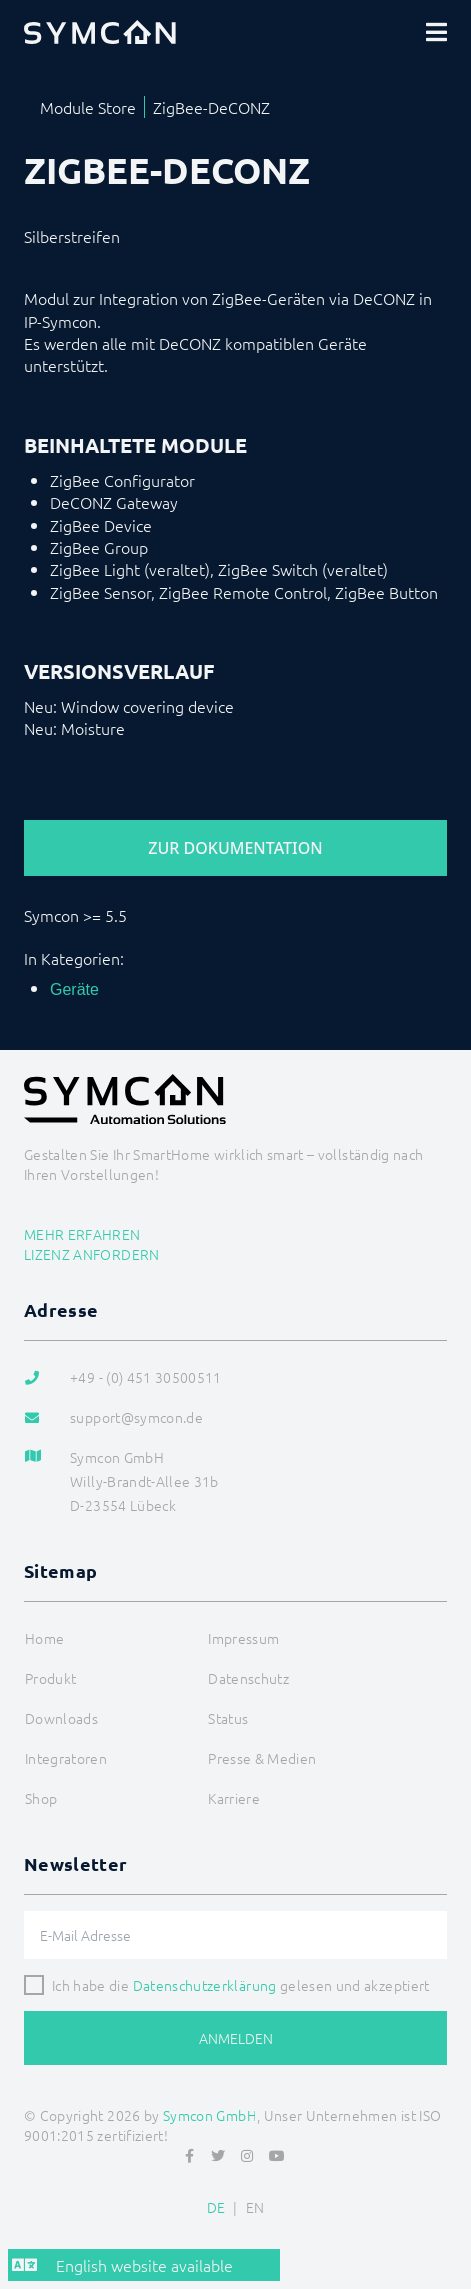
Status (228, 1718)
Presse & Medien (262, 1758)
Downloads (61, 1718)
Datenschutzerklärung (205, 1985)
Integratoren (66, 1758)
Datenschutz (248, 1678)
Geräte (74, 989)
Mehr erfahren (82, 1234)
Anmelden (236, 2038)
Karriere (234, 1798)
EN (255, 2207)
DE (216, 2207)
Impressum (243, 1638)
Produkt (50, 1678)
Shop (41, 1798)
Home (44, 1638)
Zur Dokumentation (235, 848)
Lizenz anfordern (92, 1254)
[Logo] (100, 32)
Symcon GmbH (210, 2115)
